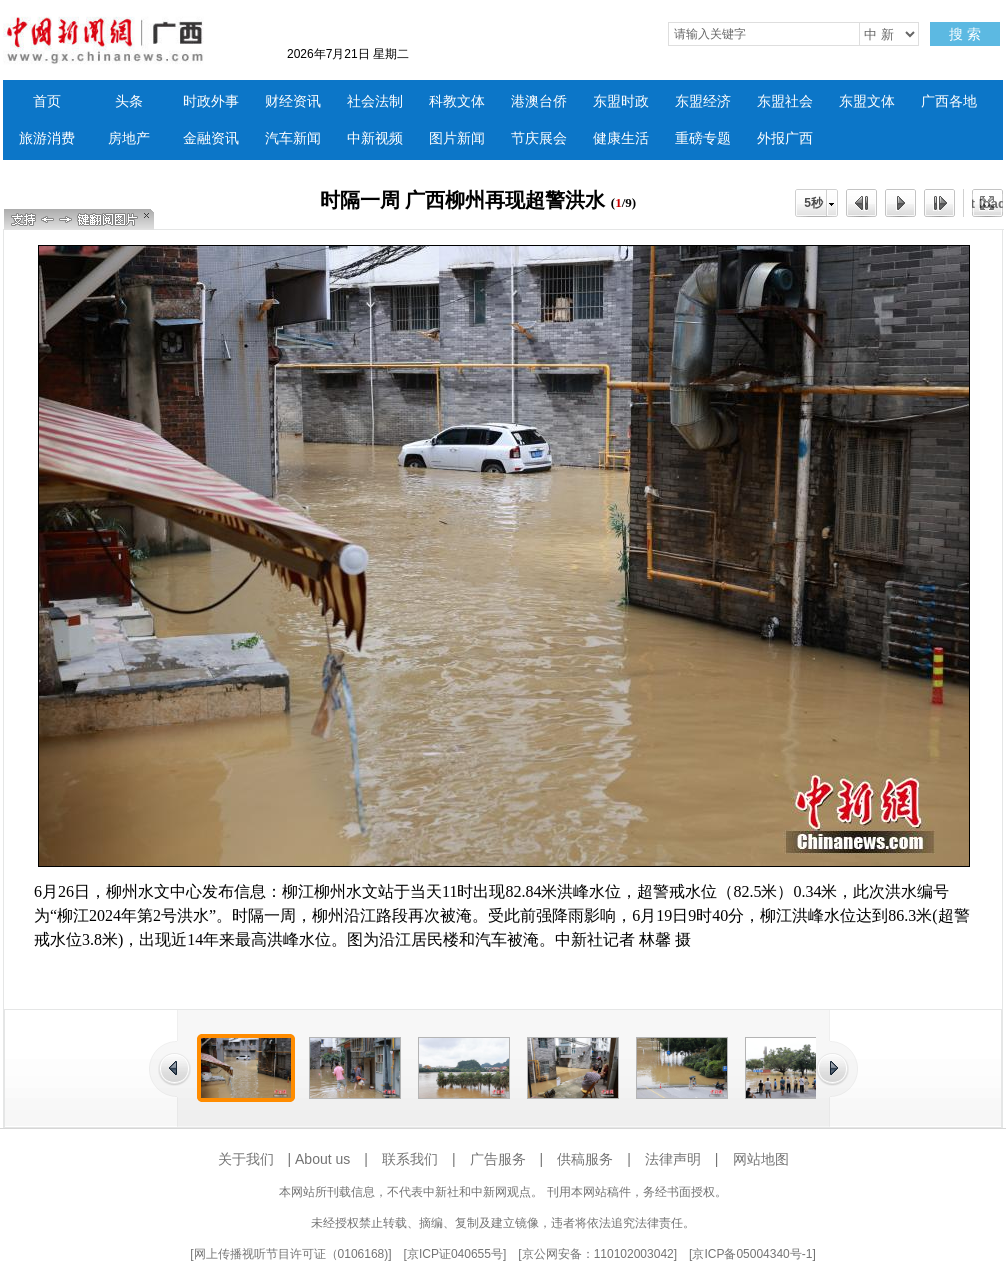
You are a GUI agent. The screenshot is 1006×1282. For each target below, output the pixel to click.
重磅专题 (703, 138)
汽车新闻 (293, 138)
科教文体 (457, 101)
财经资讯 (293, 101)
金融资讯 (211, 138)
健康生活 (621, 138)
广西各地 (949, 101)
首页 (47, 101)
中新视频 (375, 138)
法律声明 (673, 1159)
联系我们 (410, 1159)
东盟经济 (703, 101)
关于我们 (246, 1159)
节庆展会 (539, 138)
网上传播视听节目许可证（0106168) (291, 1254)
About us (322, 1159)
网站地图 (761, 1159)
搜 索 (965, 34)
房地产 (129, 138)
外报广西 (785, 138)
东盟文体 (867, 101)
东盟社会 (785, 101)
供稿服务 (585, 1159)
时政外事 (211, 101)
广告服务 (498, 1159)
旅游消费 (47, 138)
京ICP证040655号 (455, 1254)
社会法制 (375, 101)
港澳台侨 (539, 101)
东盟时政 (621, 101)
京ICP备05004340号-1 (752, 1254)
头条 (129, 101)
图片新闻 (457, 138)
